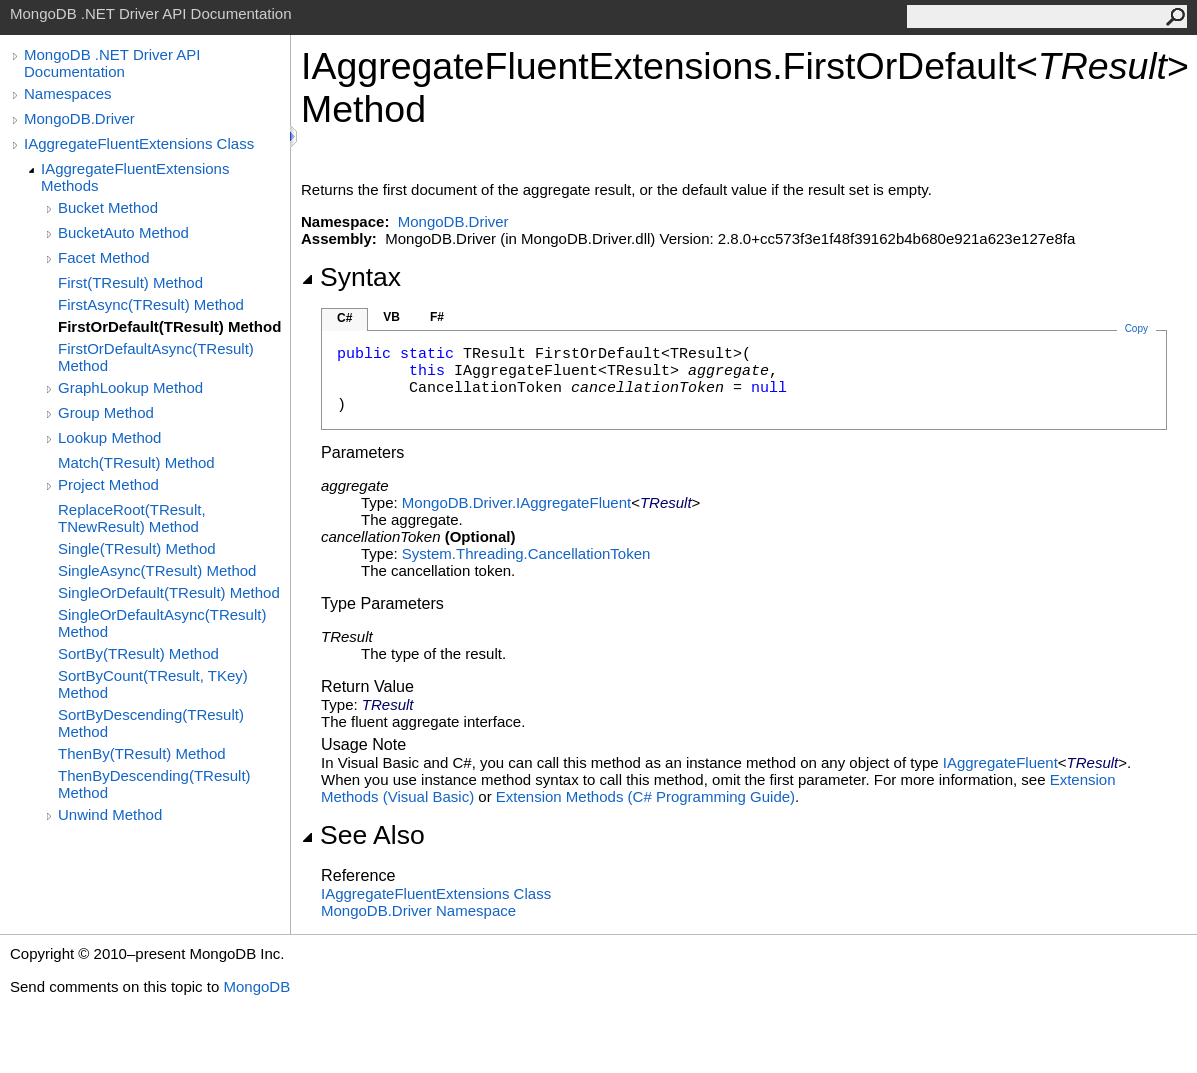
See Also (363, 835)
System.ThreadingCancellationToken (526, 553)
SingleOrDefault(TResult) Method (169, 592)
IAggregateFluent (1000, 762)
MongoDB (256, 986)
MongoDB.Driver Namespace (418, 910)
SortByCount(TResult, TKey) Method (153, 684)
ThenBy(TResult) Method (142, 753)
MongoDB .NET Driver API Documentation (112, 63)
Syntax (351, 277)
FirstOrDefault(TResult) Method (169, 326)
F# (437, 317)
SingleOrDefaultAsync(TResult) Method (162, 623)
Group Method (106, 412)
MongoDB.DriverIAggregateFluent (516, 502)
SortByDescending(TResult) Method (151, 723)
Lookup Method (109, 437)
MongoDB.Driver (79, 118)
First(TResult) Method (130, 282)
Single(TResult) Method (137, 548)
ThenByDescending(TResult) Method (154, 784)
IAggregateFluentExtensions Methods (135, 177)
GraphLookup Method (130, 387)
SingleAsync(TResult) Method (157, 570)
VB (391, 317)
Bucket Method (108, 207)
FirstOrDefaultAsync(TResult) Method (156, 357)
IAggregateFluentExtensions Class (139, 143)
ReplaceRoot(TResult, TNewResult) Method (132, 518)
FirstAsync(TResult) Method (151, 304)
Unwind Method (110, 814)
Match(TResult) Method (136, 462)
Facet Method (104, 257)
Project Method (108, 484)
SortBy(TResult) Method (138, 653)
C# (344, 318)
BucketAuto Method (123, 232)
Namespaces (68, 93)
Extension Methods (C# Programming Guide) (645, 796)
